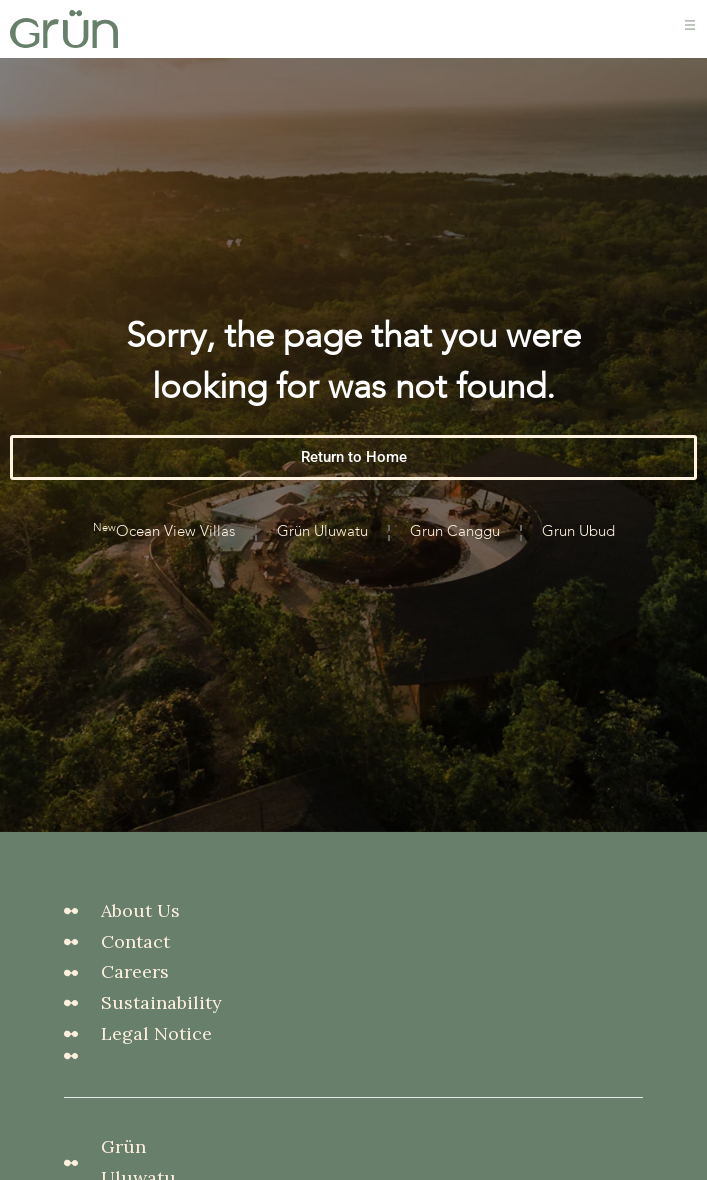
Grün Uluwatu (322, 543)
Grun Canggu (455, 543)
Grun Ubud (578, 543)
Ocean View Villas (164, 541)
